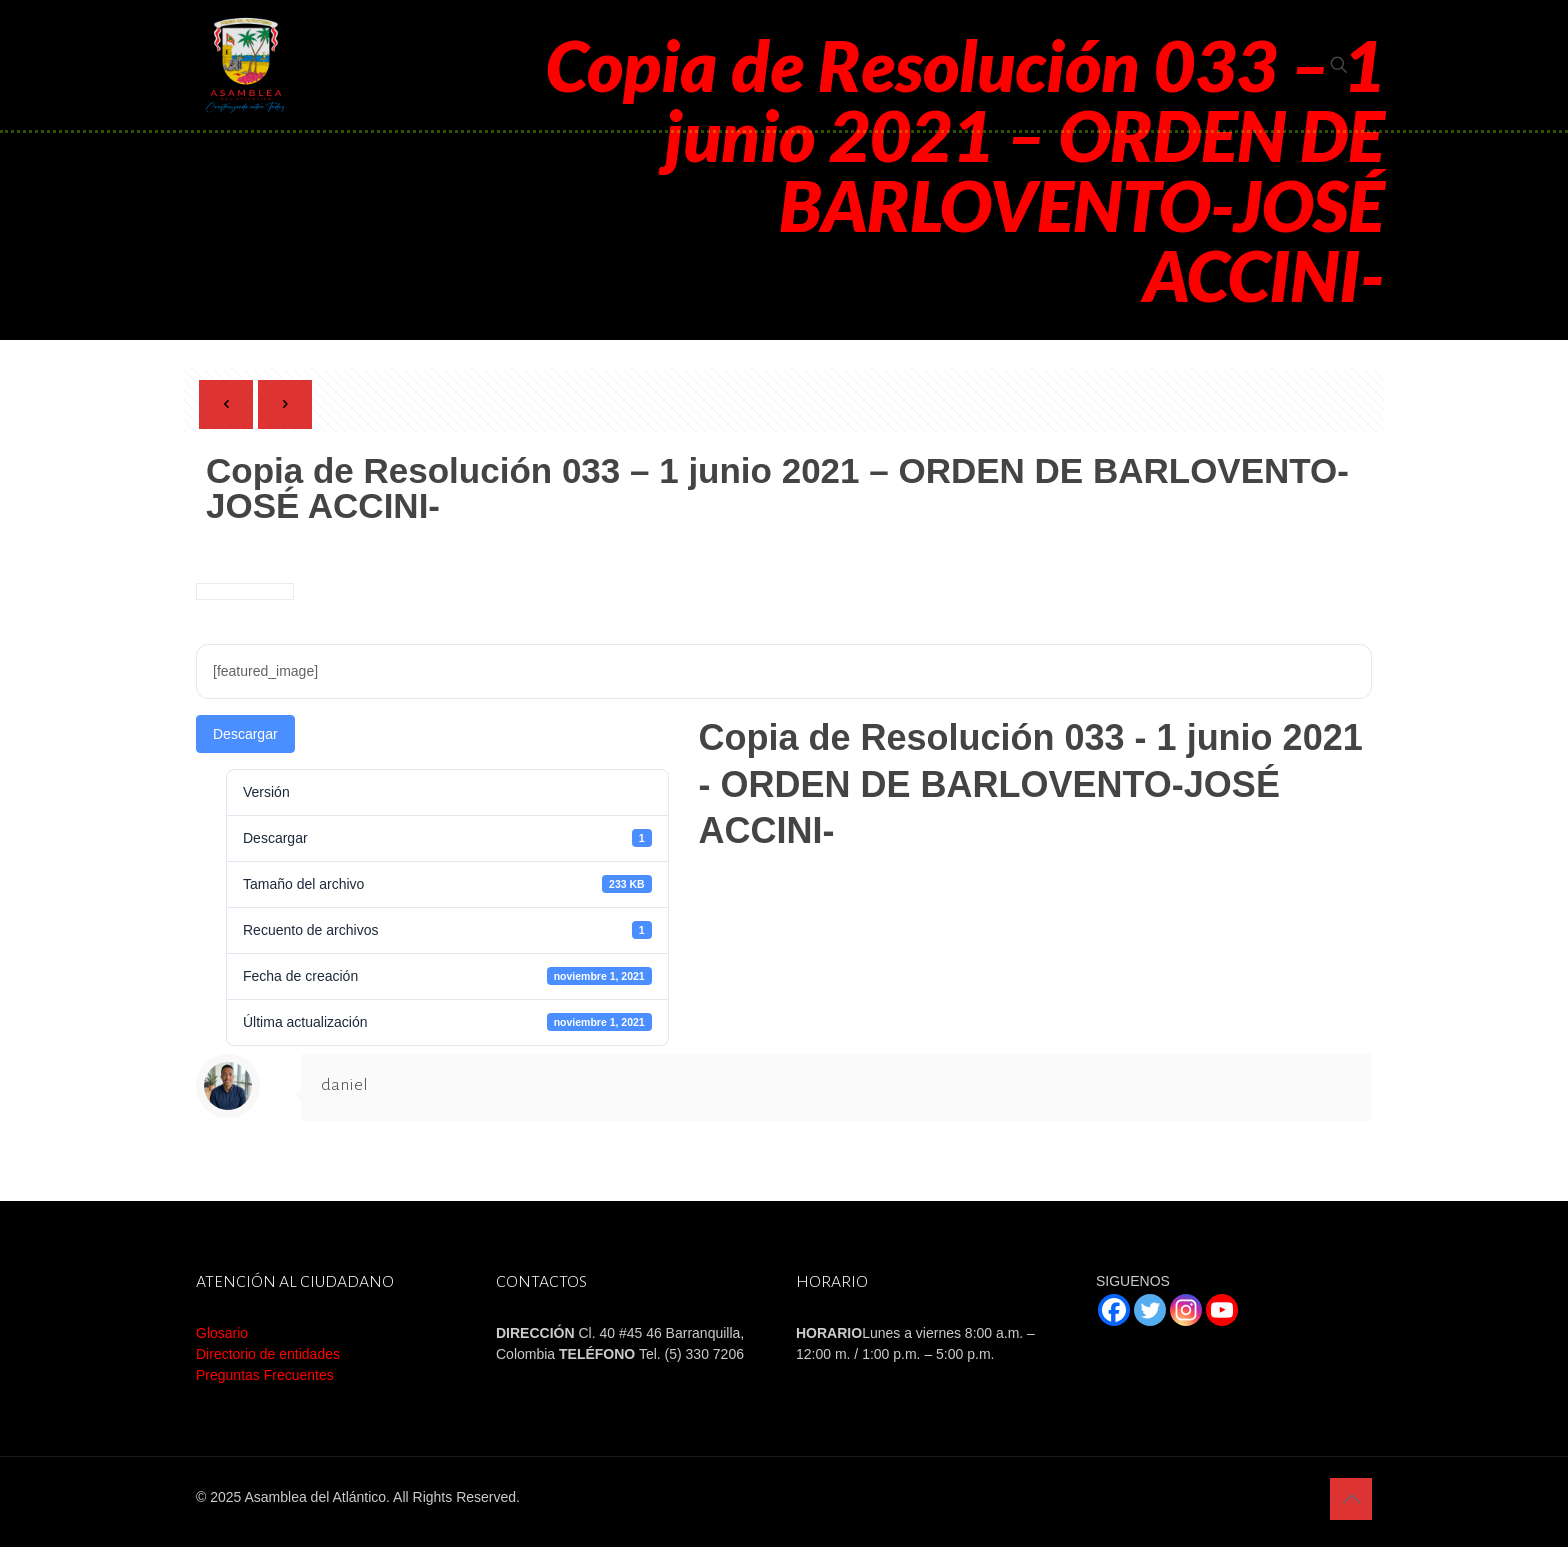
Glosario (222, 1333)
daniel (344, 1085)
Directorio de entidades (268, 1354)
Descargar (245, 734)
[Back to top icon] (1351, 1499)
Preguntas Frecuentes (265, 1375)
